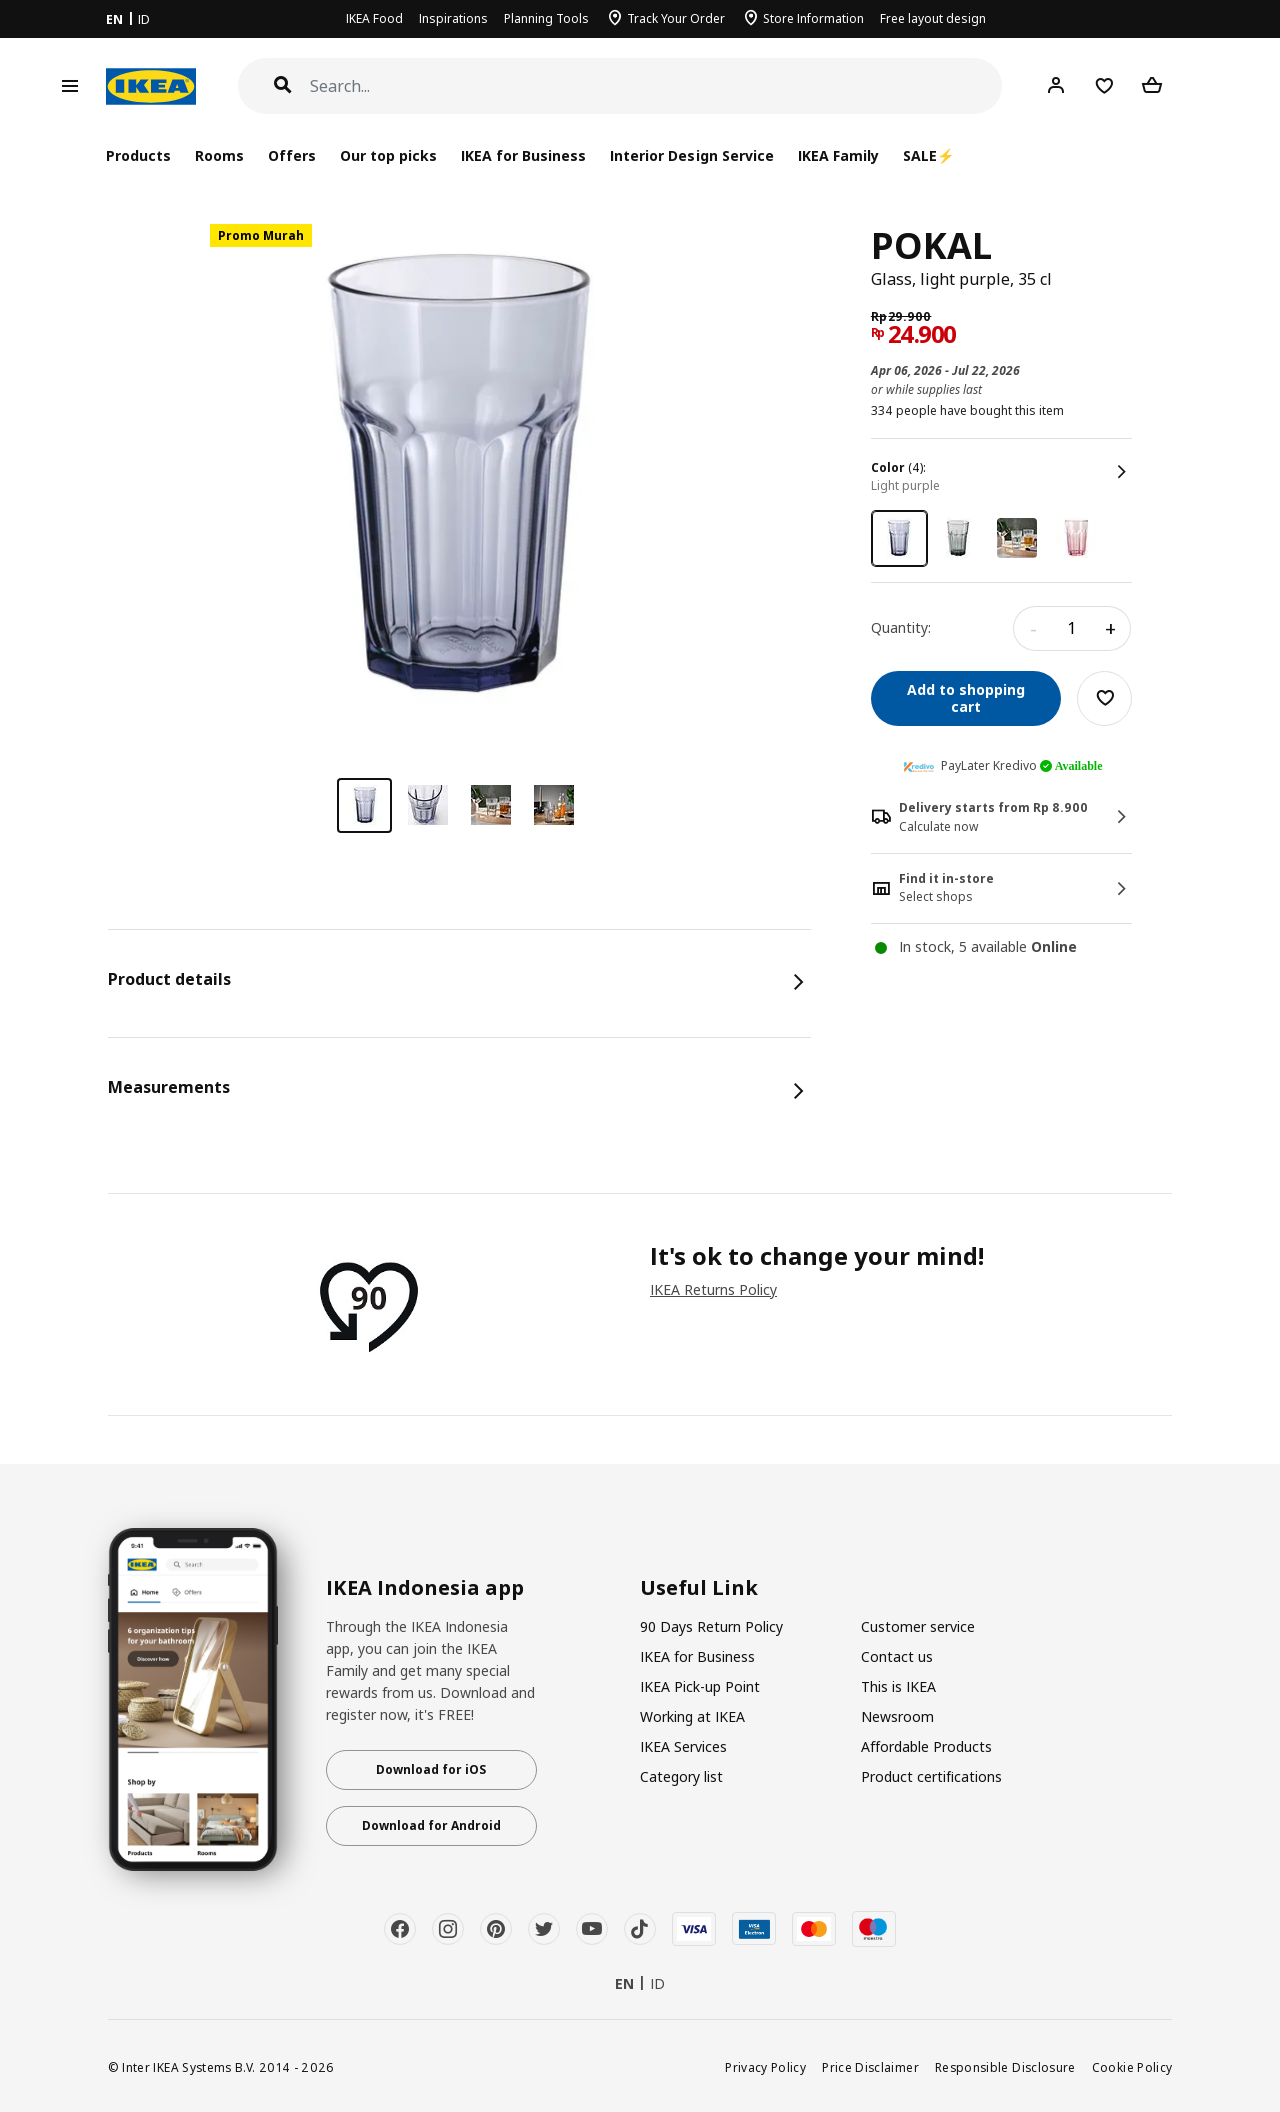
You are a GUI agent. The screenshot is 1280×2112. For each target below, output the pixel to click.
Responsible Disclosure (1005, 2067)
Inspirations (453, 18)
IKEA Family (838, 155)
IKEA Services (683, 1746)
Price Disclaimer (870, 2067)
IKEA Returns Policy (713, 1289)
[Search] (656, 86)
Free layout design (933, 18)
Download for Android (431, 1825)
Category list (681, 1776)
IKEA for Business (523, 155)
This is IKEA (898, 1686)
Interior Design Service (691, 155)
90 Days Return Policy (711, 1626)
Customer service (918, 1626)
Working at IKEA (692, 1716)
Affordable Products (926, 1746)
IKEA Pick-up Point (700, 1686)
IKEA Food (374, 18)
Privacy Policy (765, 2067)
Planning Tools (546, 18)
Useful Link (699, 1588)
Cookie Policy (1132, 2067)
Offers (292, 155)
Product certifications (931, 1776)
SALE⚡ (928, 155)
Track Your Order (676, 18)
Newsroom (897, 1716)
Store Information (813, 18)
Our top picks (388, 155)
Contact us (897, 1656)
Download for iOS (431, 1769)
